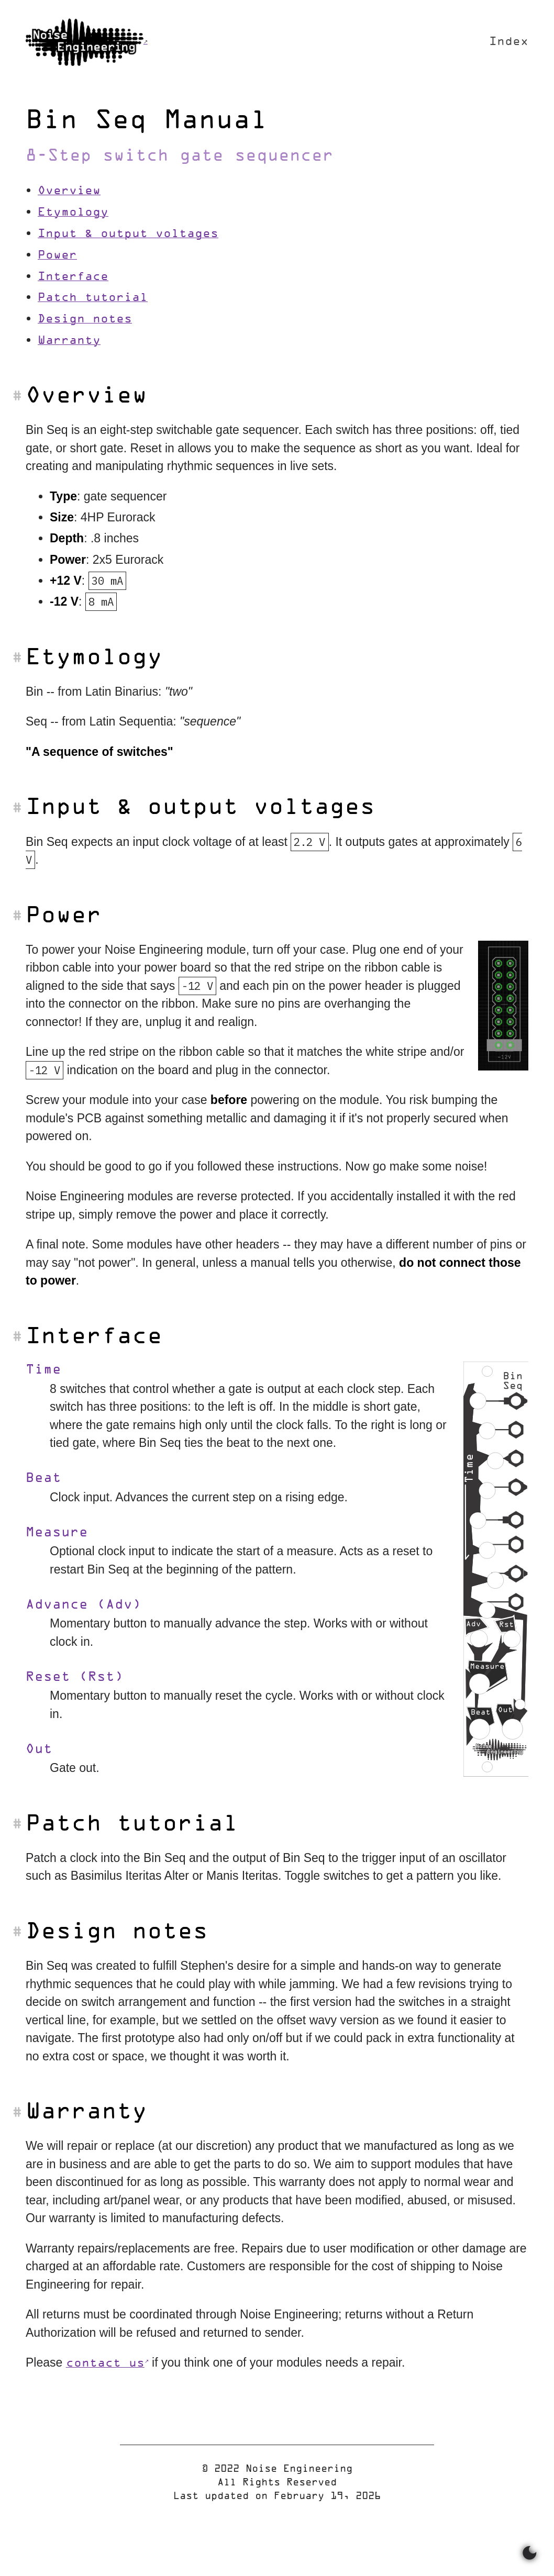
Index (508, 42)
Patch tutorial (93, 298)
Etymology (73, 212)
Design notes (85, 319)
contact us (105, 2363)
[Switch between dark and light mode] (529, 2554)
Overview (69, 191)
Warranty (69, 341)
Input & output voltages (128, 234)
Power (57, 255)
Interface (73, 277)
